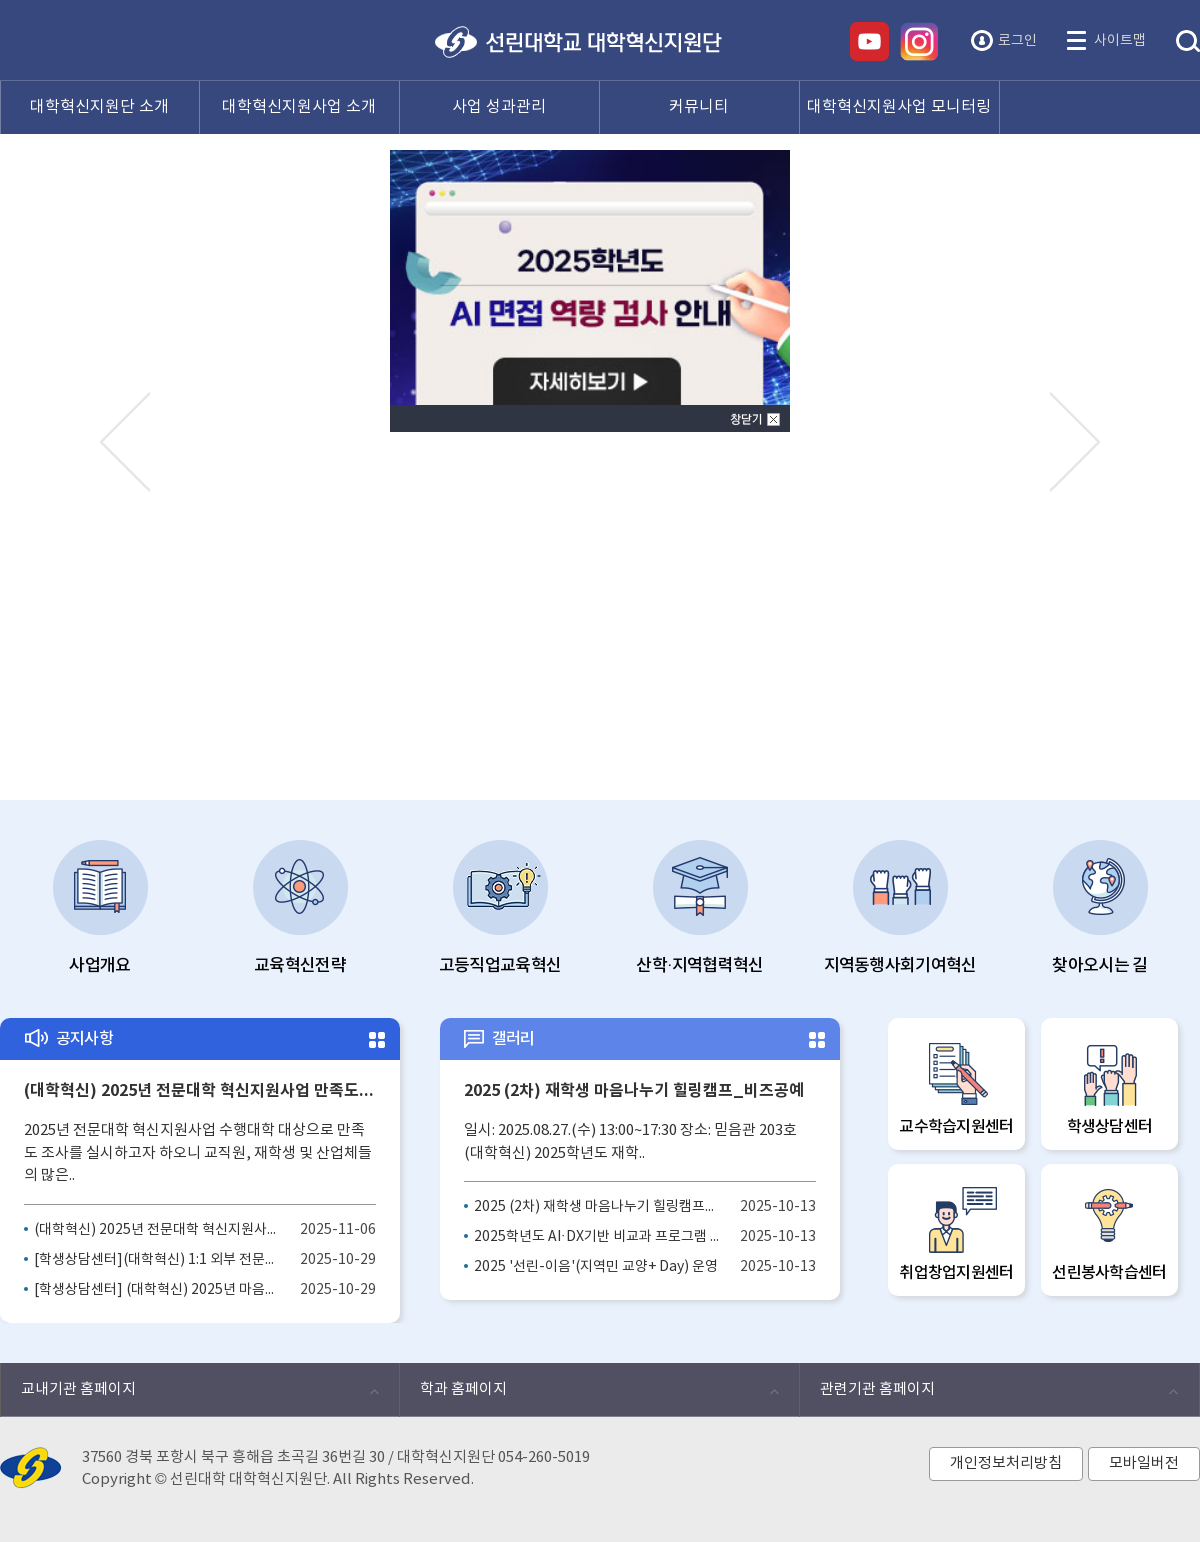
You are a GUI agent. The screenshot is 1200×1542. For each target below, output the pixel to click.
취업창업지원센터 (956, 1234)
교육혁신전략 (300, 908)
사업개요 (100, 908)
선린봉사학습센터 (1109, 1234)
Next (1075, 441)
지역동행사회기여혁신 (900, 908)
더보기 (376, 1040)
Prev (125, 441)
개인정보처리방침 (1006, 1463)
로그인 (1017, 41)
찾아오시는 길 (1099, 908)
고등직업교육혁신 (500, 908)
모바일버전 (1144, 1463)
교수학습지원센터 (956, 1088)
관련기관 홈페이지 (988, 1394)
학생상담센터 (1109, 1088)
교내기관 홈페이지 (189, 1394)
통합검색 (1188, 42)
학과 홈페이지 (588, 1394)
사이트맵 (1120, 41)
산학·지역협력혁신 (699, 908)
